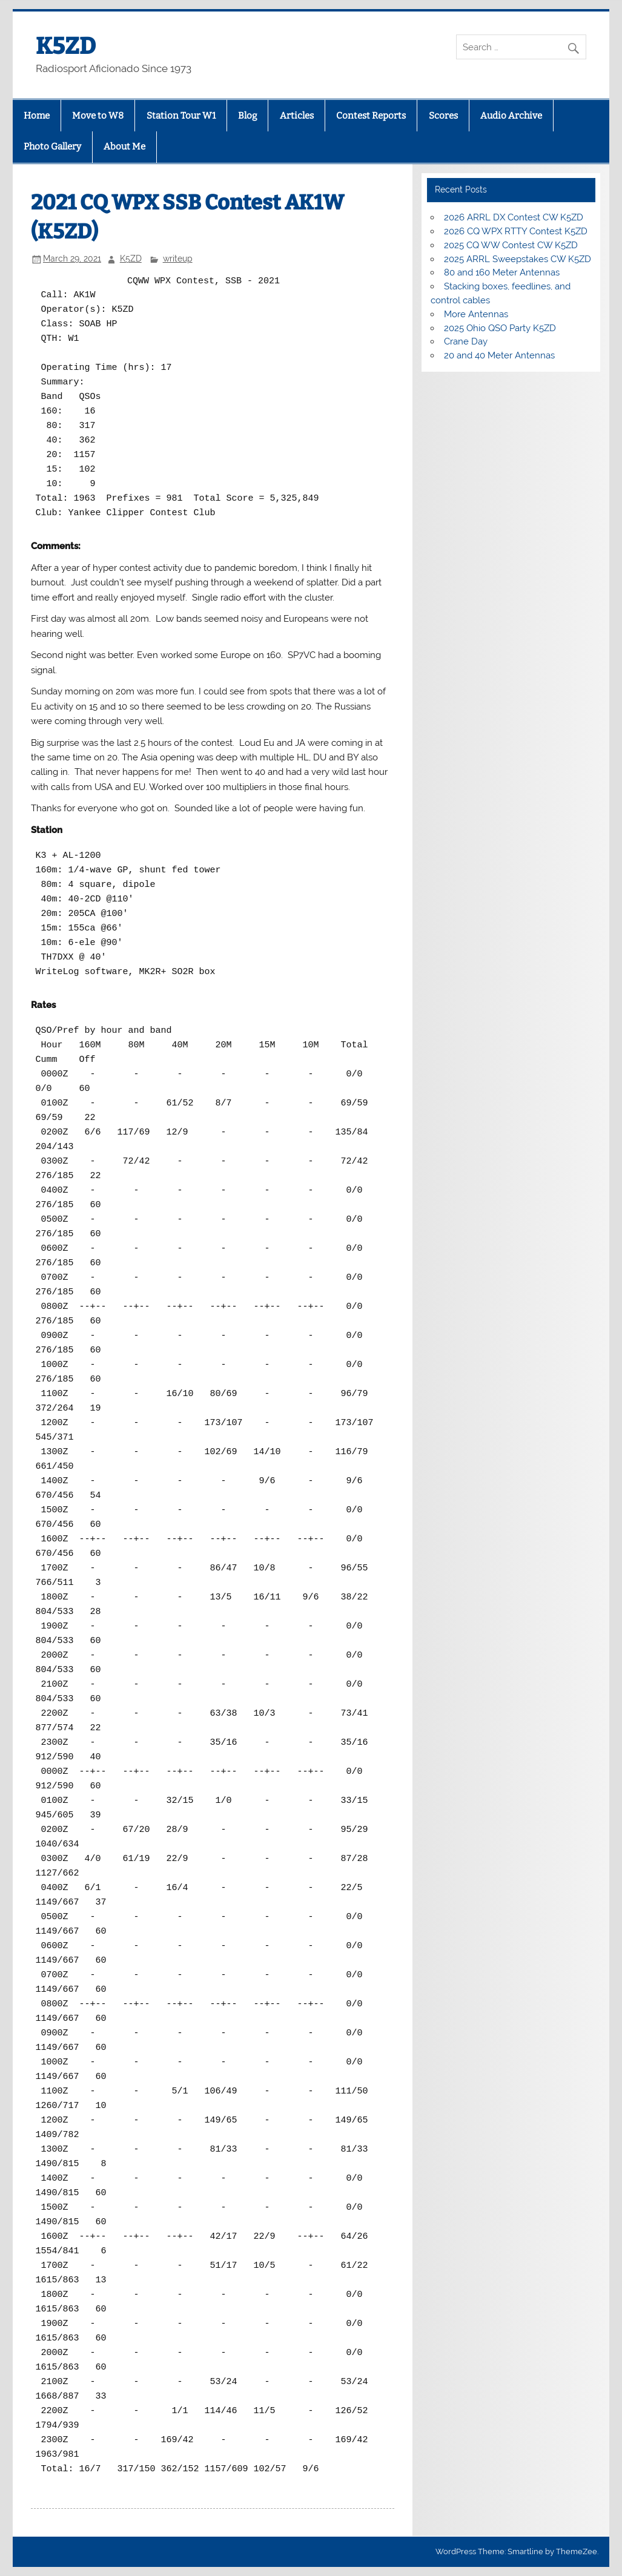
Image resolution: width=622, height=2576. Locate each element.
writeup (178, 258)
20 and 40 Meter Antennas (499, 355)
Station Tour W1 (181, 115)
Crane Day (466, 341)
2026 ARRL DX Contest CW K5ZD (513, 217)
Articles (297, 115)
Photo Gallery (52, 146)
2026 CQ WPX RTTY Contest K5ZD (515, 231)
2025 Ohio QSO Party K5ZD (500, 328)
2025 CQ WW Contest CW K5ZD (511, 245)
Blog (247, 115)
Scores (443, 115)
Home (37, 115)
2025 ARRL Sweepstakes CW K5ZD (517, 259)
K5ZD (66, 46)
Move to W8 (98, 115)
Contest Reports (371, 115)
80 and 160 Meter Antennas (502, 272)
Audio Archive (511, 115)
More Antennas (476, 314)
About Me (124, 146)
